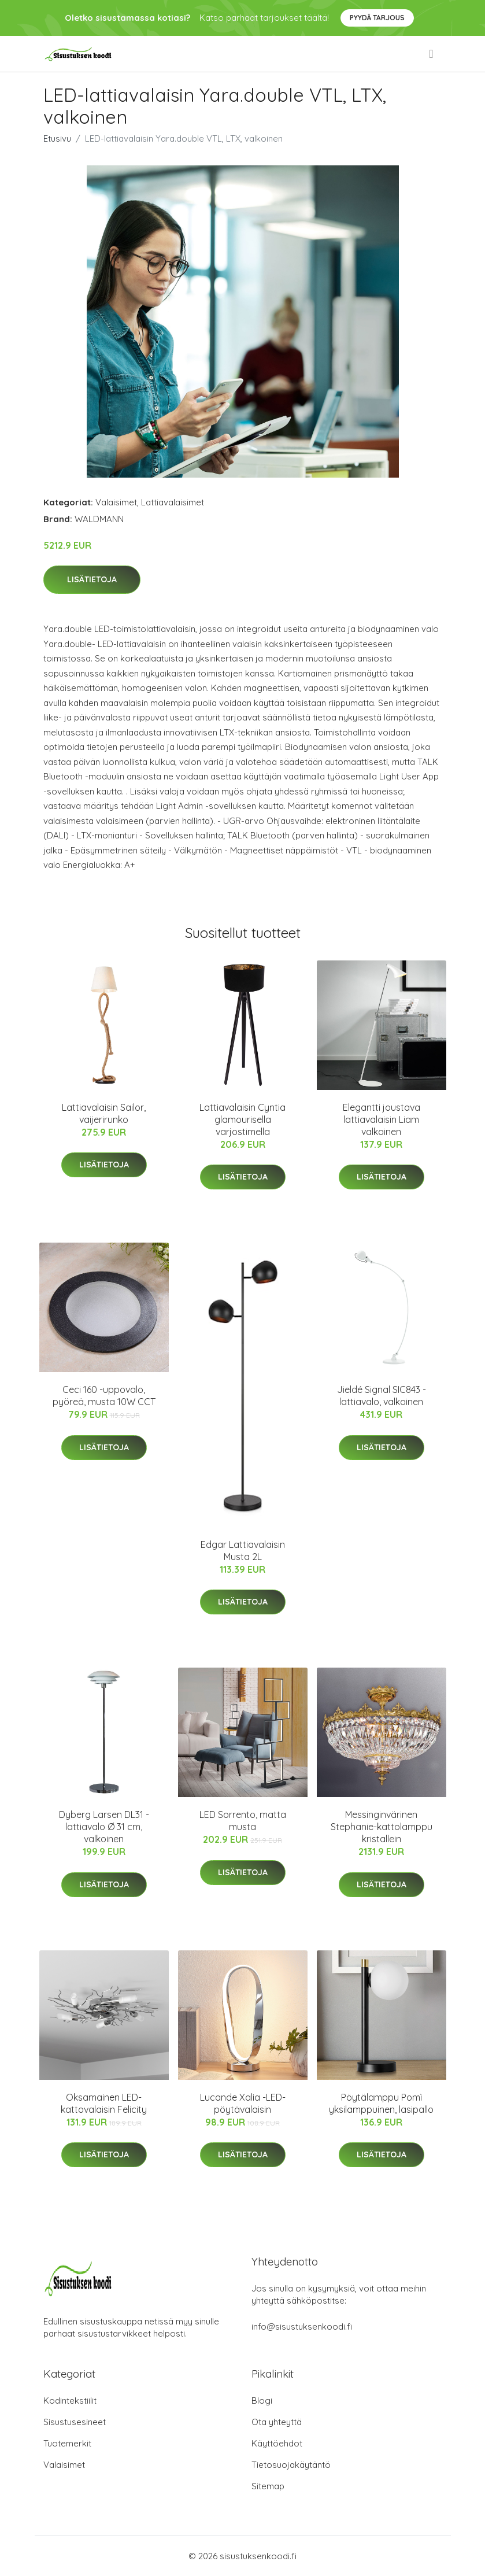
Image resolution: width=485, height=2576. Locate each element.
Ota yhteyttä (276, 2421)
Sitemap (267, 2486)
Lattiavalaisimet (172, 502)
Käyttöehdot (276, 2443)
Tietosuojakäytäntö (291, 2464)
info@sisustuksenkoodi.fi (301, 2326)
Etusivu (57, 138)
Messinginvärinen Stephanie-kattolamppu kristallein (381, 1827)
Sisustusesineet (74, 2421)
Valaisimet (116, 502)
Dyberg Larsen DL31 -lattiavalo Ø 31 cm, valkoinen (104, 1827)
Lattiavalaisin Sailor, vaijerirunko (104, 1113)
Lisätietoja (92, 579)
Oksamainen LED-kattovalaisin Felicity (104, 2103)
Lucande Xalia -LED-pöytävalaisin (243, 2103)
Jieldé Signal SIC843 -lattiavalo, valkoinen (381, 1395)
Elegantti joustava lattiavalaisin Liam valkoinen (381, 1119)
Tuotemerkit (67, 2443)
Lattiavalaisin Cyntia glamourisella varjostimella (242, 1119)
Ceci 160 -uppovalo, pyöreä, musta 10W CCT (104, 1395)
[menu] (432, 54)
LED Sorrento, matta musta (242, 1820)
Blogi (261, 2400)
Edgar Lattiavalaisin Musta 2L (243, 1550)
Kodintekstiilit (70, 2400)
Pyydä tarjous (377, 17)
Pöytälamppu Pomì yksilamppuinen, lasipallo (381, 2103)
